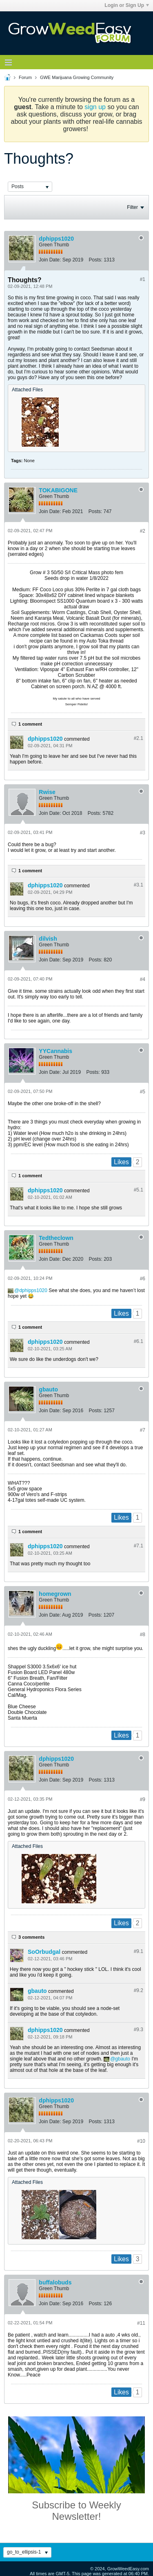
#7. (138, 1546)
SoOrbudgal (44, 1951)
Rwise (47, 792)
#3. (138, 885)
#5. (138, 1190)
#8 (142, 1634)
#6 (142, 1278)
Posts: (95, 260)
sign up (95, 106)
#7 (142, 1430)
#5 (142, 1092)
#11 (141, 2323)
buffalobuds (55, 2282)
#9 (142, 1799)
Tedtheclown (56, 1238)
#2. (138, 738)
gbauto (48, 1389)
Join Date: (50, 260)
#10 (141, 2141)
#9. (138, 1951)
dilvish (48, 938)
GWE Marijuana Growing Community (76, 77)
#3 (142, 833)
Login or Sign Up (126, 5)
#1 (142, 279)
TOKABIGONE (58, 490)
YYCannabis (55, 1051)
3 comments (31, 1937)
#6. (138, 1341)
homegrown (55, 1594)
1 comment (30, 724)
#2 (142, 531)
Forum (25, 77)
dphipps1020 (56, 238)
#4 (142, 979)
